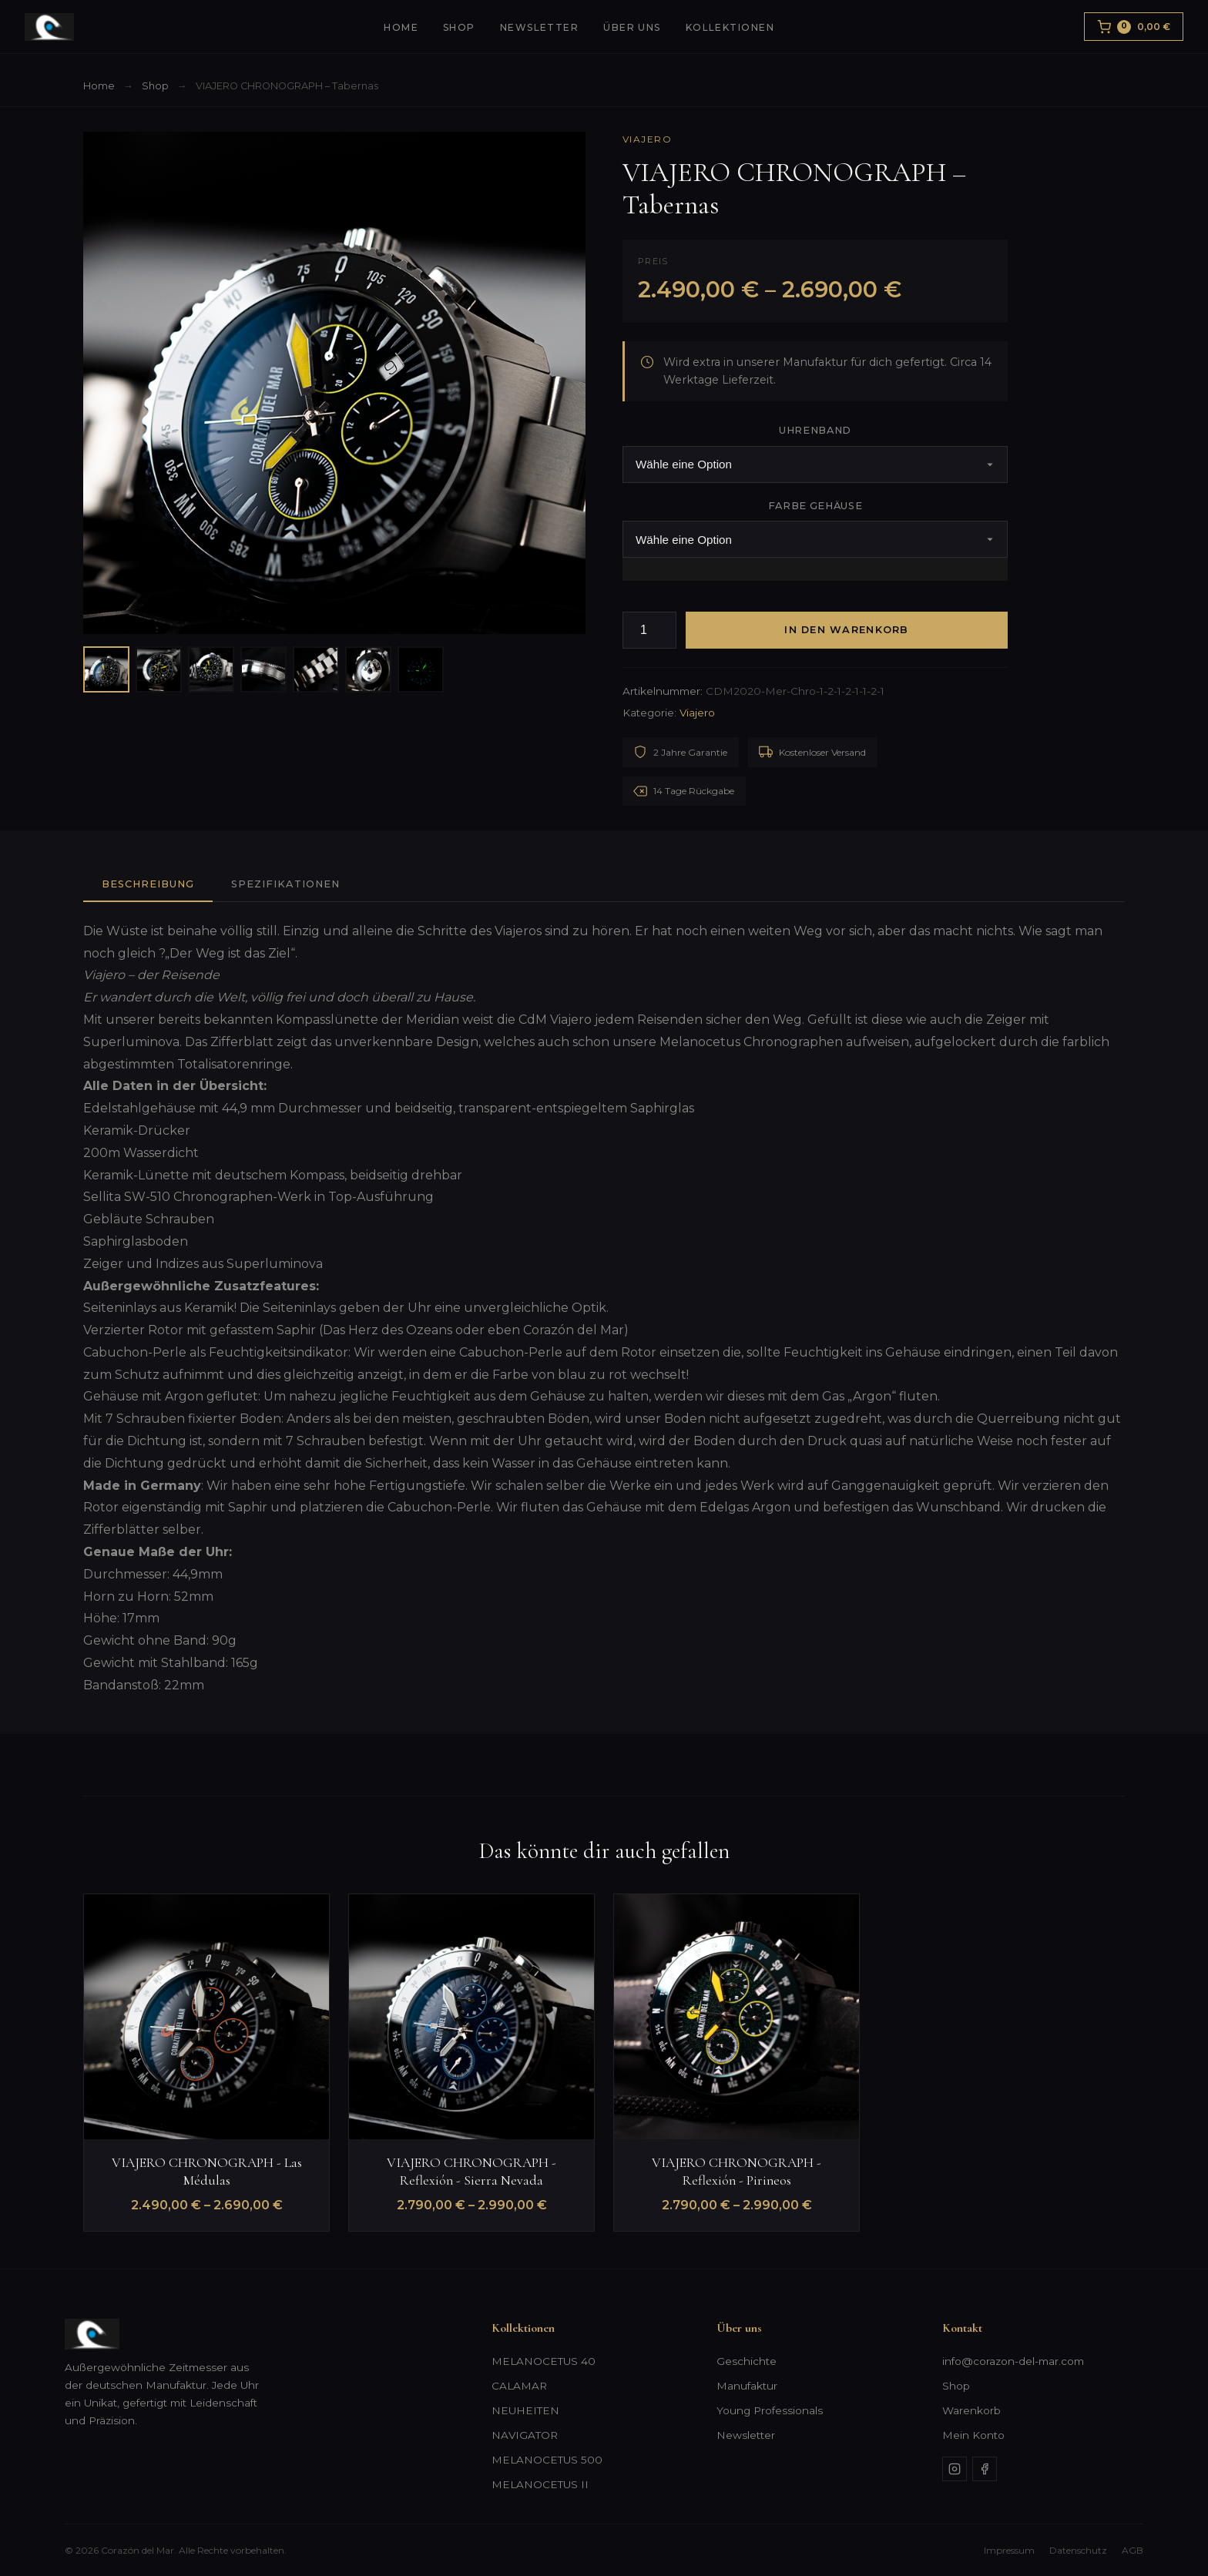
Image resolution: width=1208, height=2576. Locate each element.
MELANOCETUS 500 (547, 2460)
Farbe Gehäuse (815, 506)
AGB (1132, 2550)
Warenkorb (971, 2410)
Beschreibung (148, 884)
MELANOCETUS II (540, 2484)
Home (401, 27)
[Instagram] (954, 2469)
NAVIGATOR (525, 2435)
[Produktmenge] (649, 630)
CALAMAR (519, 2386)
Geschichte (746, 2361)
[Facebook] (984, 2469)
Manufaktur (746, 2386)
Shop (459, 27)
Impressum (1009, 2550)
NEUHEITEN (525, 2410)
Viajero (647, 139)
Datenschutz (1078, 2550)
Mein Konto (973, 2435)
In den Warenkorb (846, 630)
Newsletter (539, 27)
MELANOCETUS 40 (544, 2361)
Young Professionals (769, 2410)
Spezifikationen (285, 884)
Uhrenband (815, 430)
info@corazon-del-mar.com (1013, 2361)
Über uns (632, 27)
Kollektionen (730, 27)
